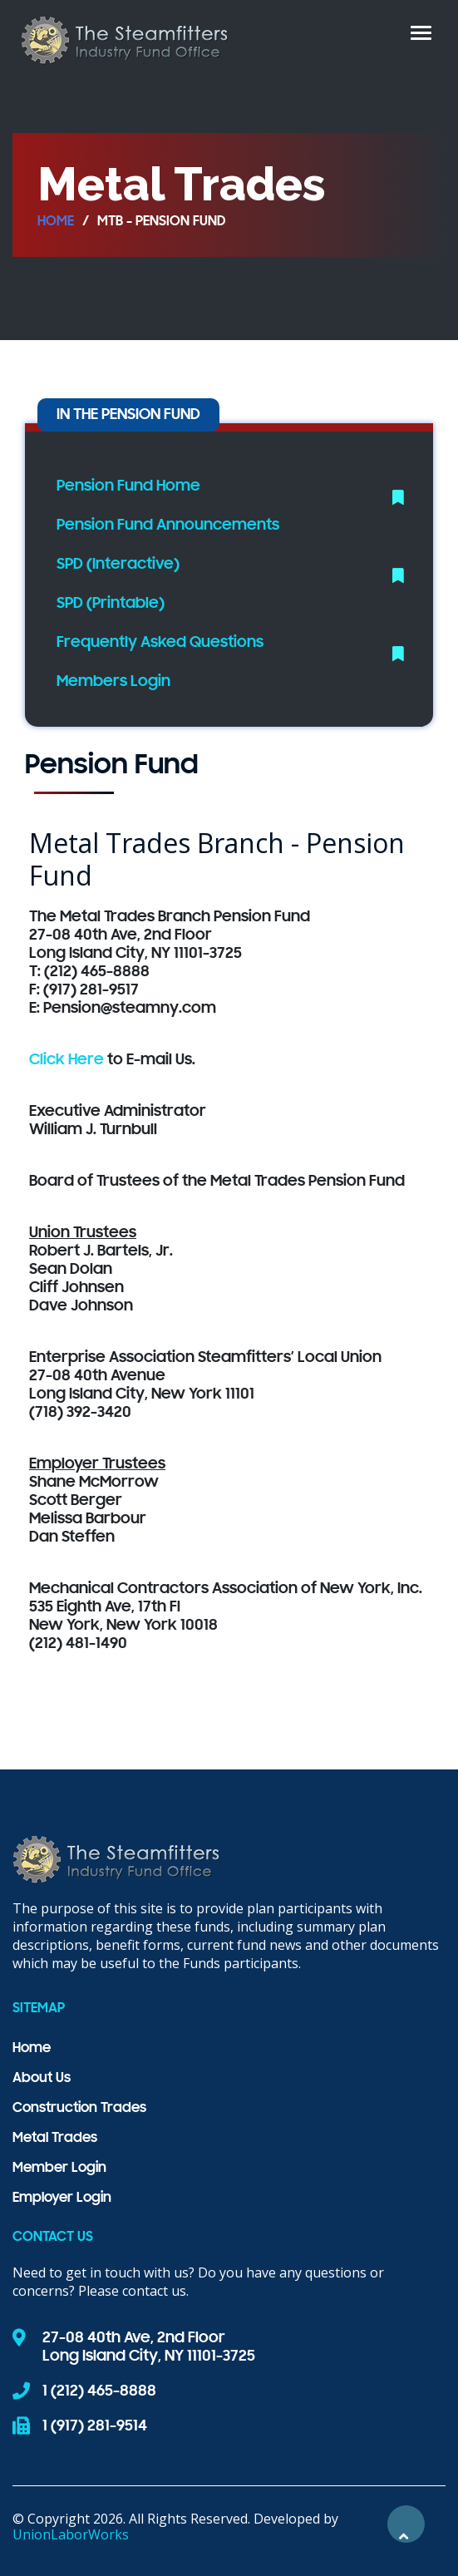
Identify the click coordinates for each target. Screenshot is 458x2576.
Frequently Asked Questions (160, 642)
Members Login (113, 682)
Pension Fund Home (128, 486)
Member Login (59, 2168)
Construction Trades (79, 2108)
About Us (41, 2078)
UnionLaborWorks (70, 2534)
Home (55, 222)
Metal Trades (54, 2138)
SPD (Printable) (111, 603)
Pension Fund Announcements (168, 525)
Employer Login (61, 2198)
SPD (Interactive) (118, 564)
